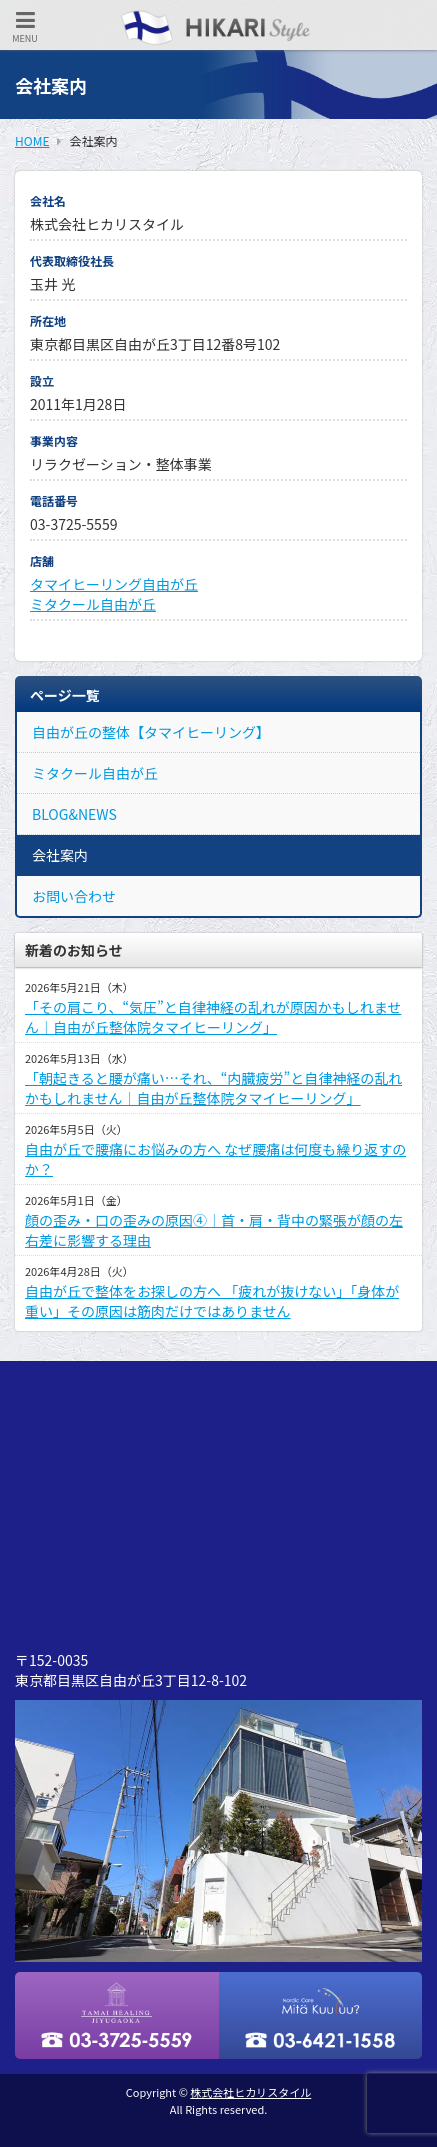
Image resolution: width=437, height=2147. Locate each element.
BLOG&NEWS (74, 814)
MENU (25, 27)
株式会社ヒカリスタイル (250, 2092)
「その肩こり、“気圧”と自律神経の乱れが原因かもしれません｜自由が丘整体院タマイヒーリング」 (213, 1017)
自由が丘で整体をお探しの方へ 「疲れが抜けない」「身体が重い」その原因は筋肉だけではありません (212, 1301)
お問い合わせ (74, 896)
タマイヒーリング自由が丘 (114, 584)
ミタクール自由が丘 (93, 604)
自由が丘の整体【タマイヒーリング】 (151, 732)
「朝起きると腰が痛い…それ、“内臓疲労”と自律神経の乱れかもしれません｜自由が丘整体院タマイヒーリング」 (213, 1088)
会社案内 (60, 855)
